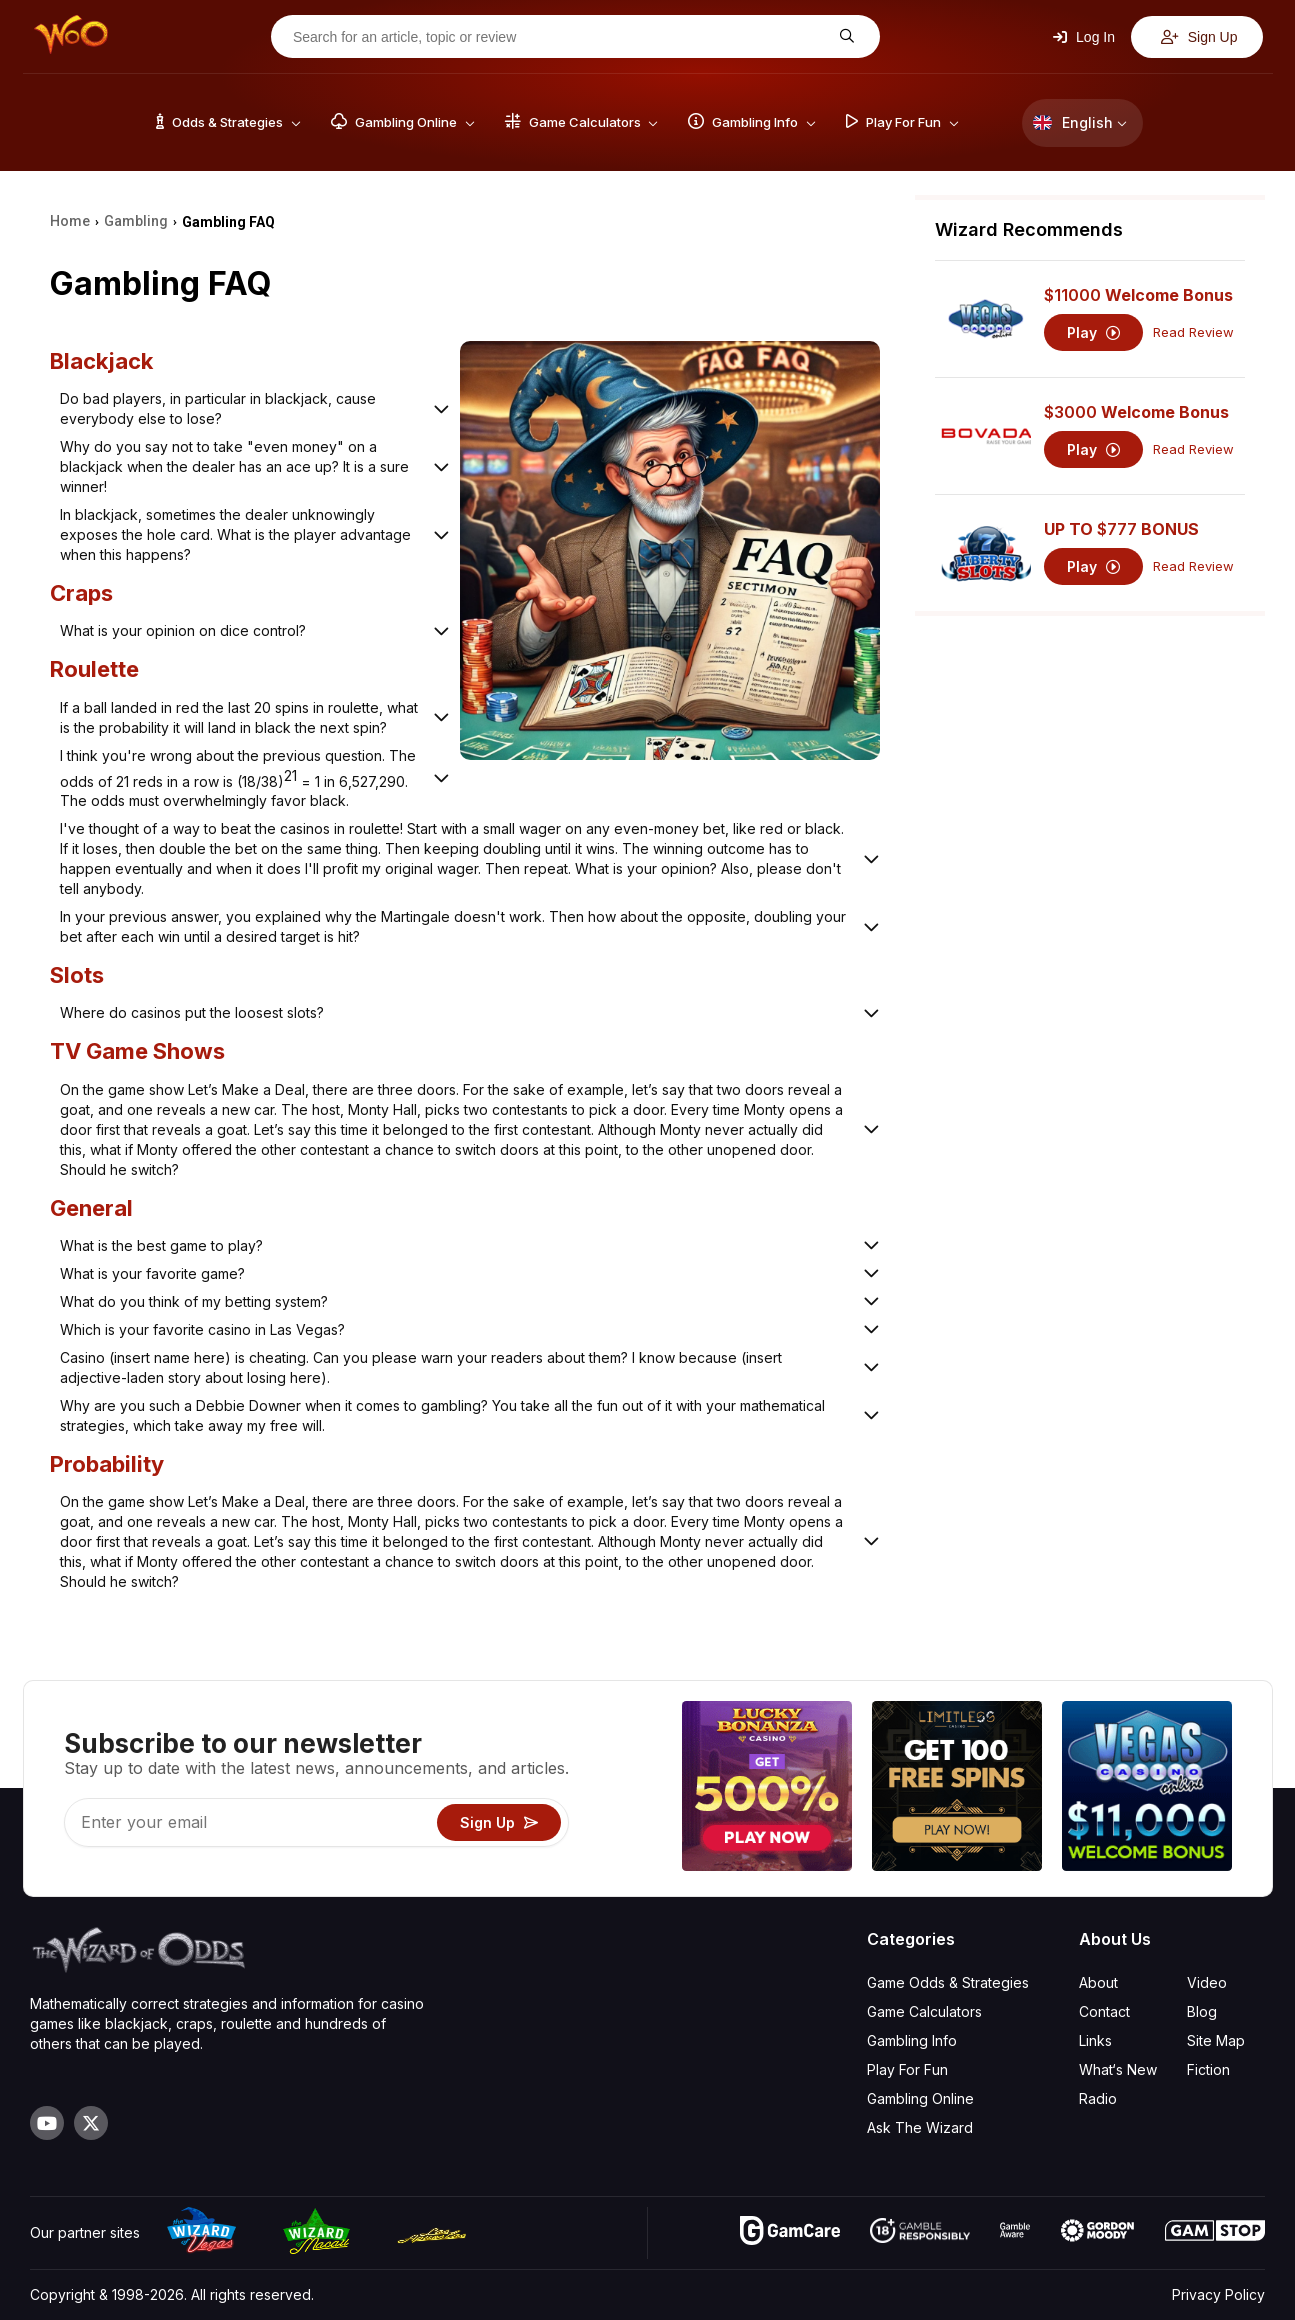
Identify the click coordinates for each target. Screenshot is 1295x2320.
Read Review (1193, 332)
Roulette (94, 669)
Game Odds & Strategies (948, 1982)
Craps (81, 593)
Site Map (1216, 2040)
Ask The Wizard (920, 2127)
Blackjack (101, 361)
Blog (1202, 2011)
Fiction (1208, 2069)
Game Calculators (924, 2011)
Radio (1098, 2098)
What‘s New (1118, 2069)
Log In (1084, 37)
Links (1095, 2040)
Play (1093, 332)
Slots (77, 975)
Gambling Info (912, 2040)
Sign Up (1199, 37)
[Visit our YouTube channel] (47, 2123)
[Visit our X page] (91, 2123)
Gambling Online (920, 2098)
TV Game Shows (137, 1051)
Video (1207, 1982)
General (91, 1208)
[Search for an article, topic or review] (560, 37)
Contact (1104, 2011)
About (1098, 1982)
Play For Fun (907, 2069)
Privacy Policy (1218, 2294)
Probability (107, 1464)
